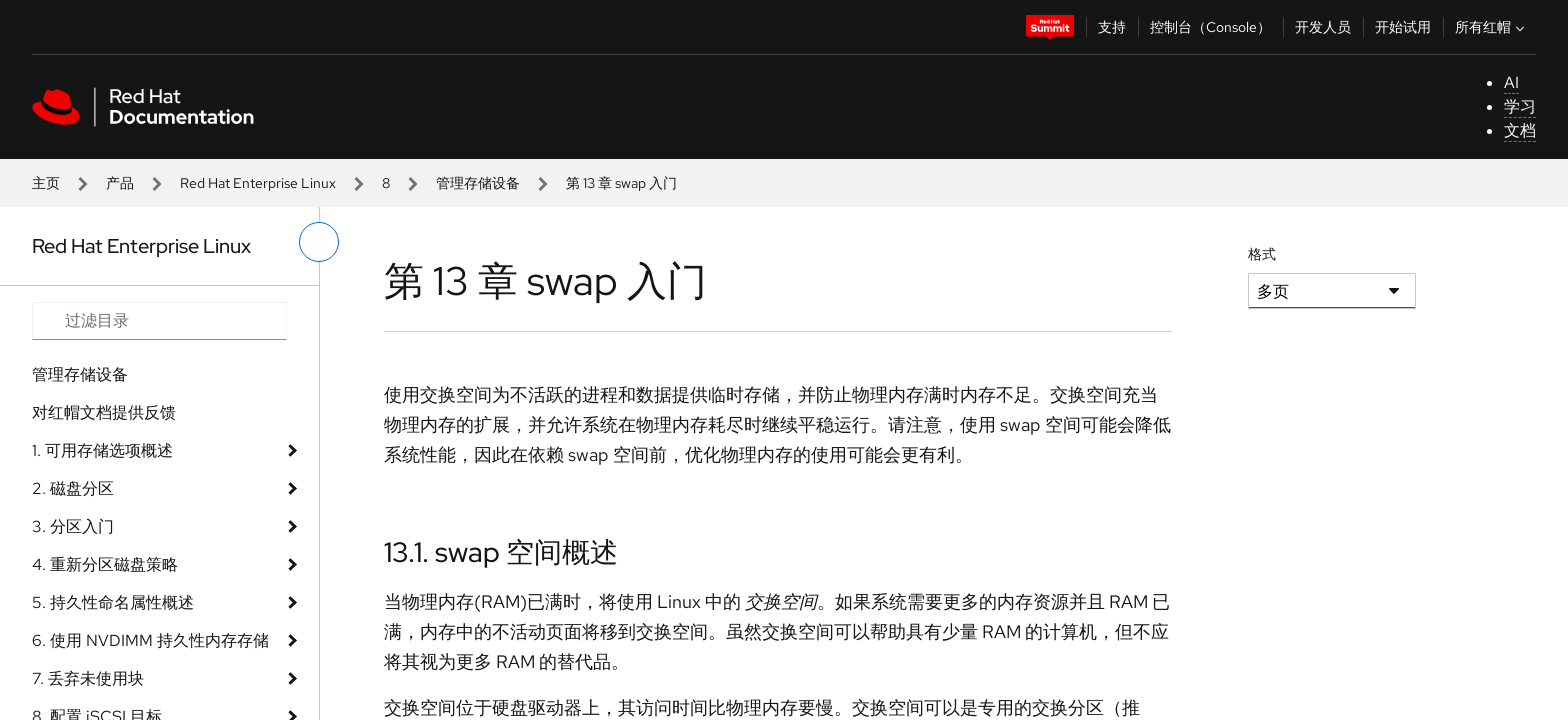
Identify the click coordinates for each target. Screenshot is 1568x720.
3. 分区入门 (73, 526)
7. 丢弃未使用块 (88, 678)
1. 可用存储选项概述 (102, 450)
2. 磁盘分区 (73, 488)
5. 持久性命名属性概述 (113, 602)
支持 (1112, 27)
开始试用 (1403, 27)
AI (1511, 82)
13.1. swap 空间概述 (501, 552)
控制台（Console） (1210, 27)
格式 (1262, 254)
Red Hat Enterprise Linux (258, 183)
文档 (1520, 130)
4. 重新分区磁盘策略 (105, 564)
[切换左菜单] (319, 242)
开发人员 (1323, 27)
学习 (1520, 106)
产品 (120, 183)
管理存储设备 (478, 183)
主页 (46, 183)
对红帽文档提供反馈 (104, 412)
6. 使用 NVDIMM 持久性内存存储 (150, 640)
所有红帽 (1492, 27)
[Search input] (159, 321)
